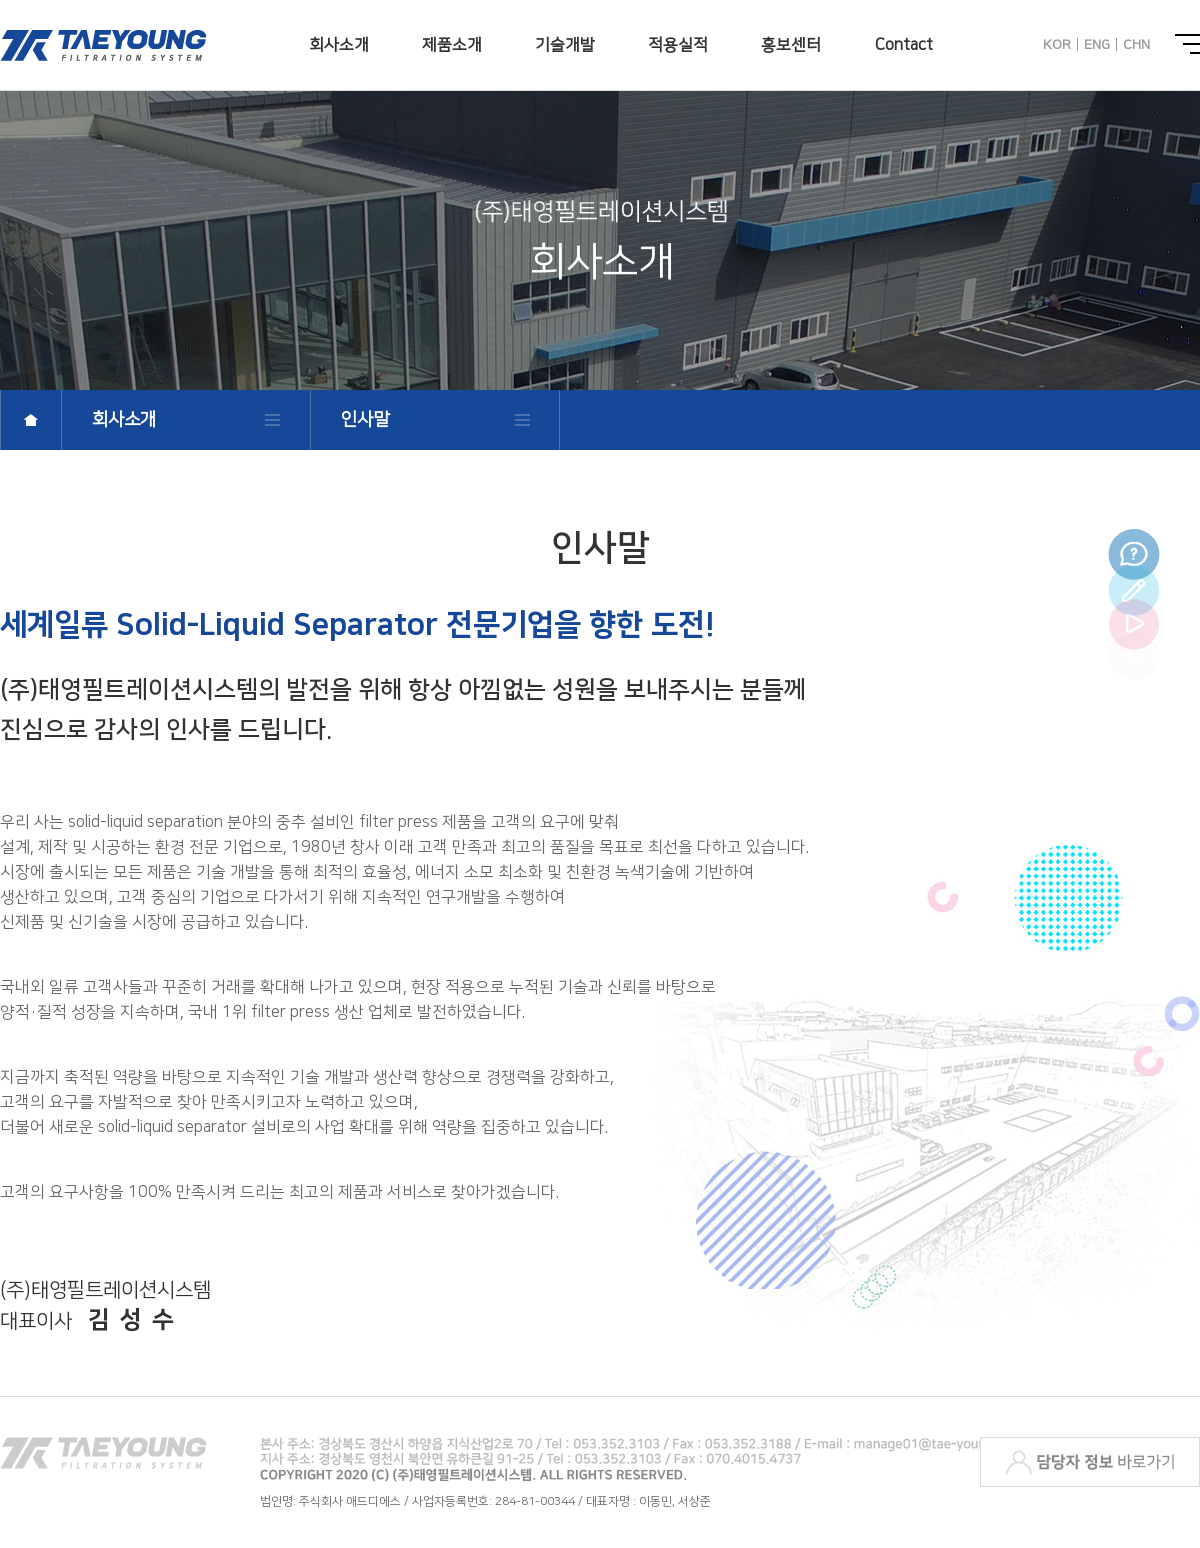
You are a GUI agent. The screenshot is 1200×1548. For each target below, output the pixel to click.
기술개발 (565, 45)
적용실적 (678, 45)
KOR (1057, 45)
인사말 (365, 420)
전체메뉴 (1187, 44)
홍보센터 (791, 45)
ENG (1097, 45)
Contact (904, 45)
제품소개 (452, 45)
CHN (1136, 45)
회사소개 (339, 45)
